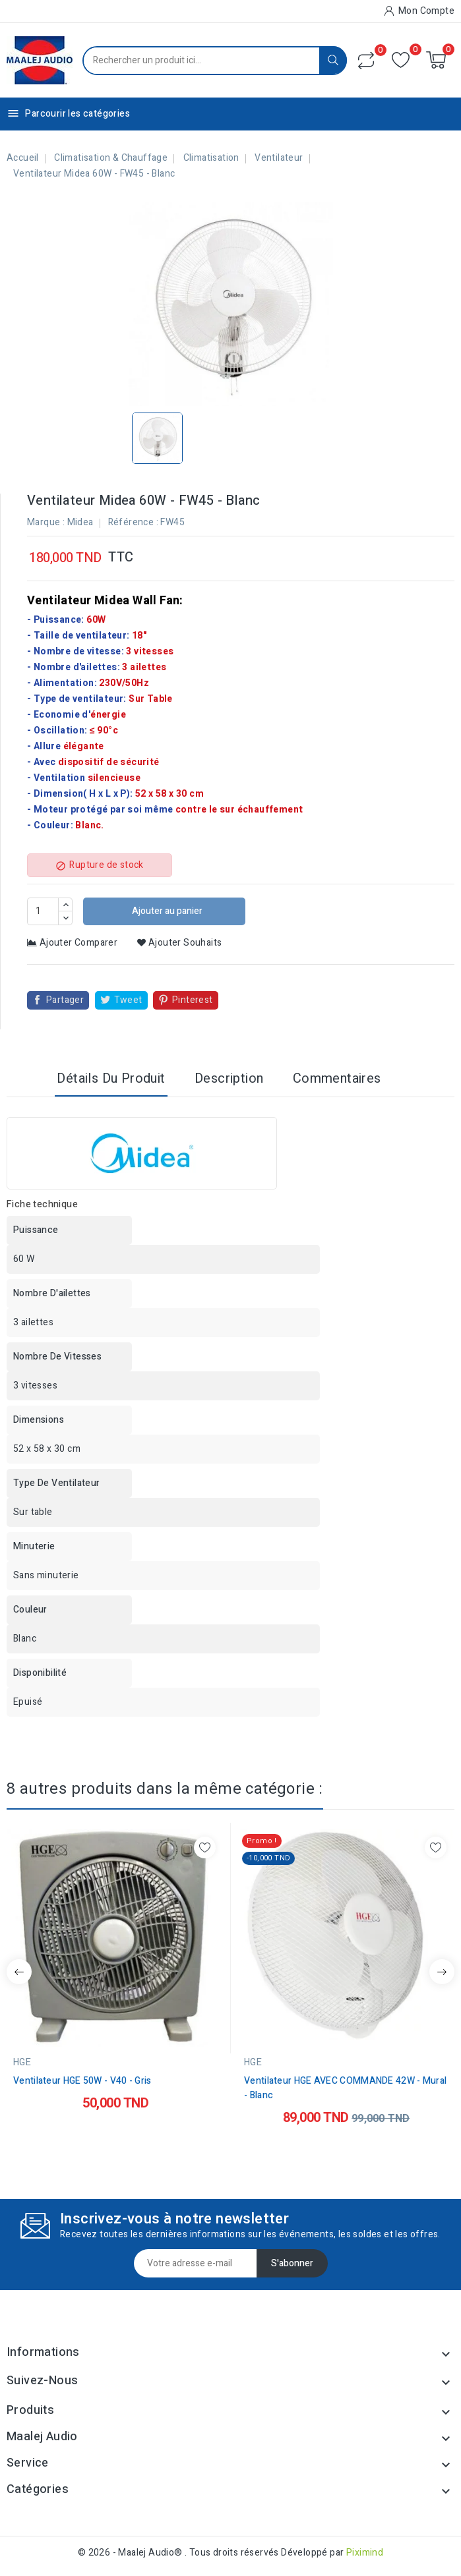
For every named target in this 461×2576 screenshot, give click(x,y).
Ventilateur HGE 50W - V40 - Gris (82, 2081)
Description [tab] (229, 1078)
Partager (65, 1000)
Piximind (364, 2553)
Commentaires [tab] (337, 1078)
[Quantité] (43, 911)
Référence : (133, 522)
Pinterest (192, 1000)
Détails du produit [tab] (111, 1078)
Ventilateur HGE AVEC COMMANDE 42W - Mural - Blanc (345, 2088)
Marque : (46, 522)
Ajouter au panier (166, 911)
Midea (80, 522)
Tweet (128, 1000)
